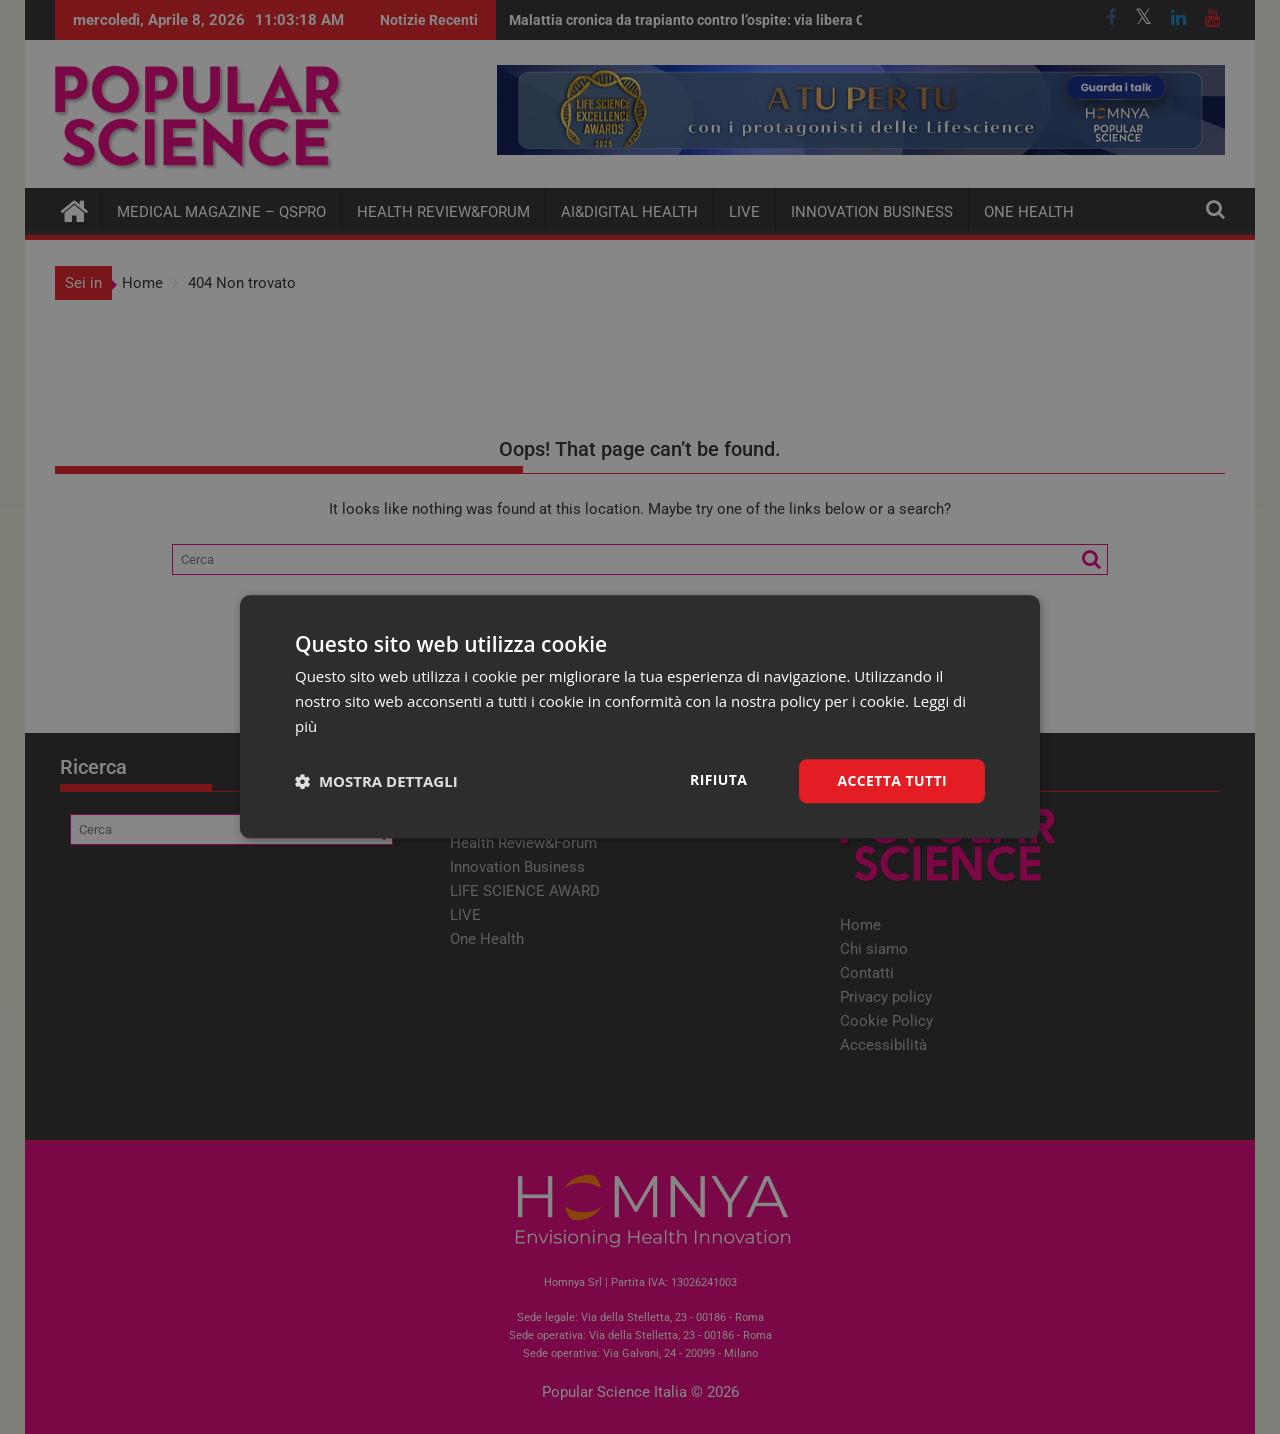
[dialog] (640, 717)
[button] (376, 781)
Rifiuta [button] (718, 779)
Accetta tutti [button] (892, 780)
